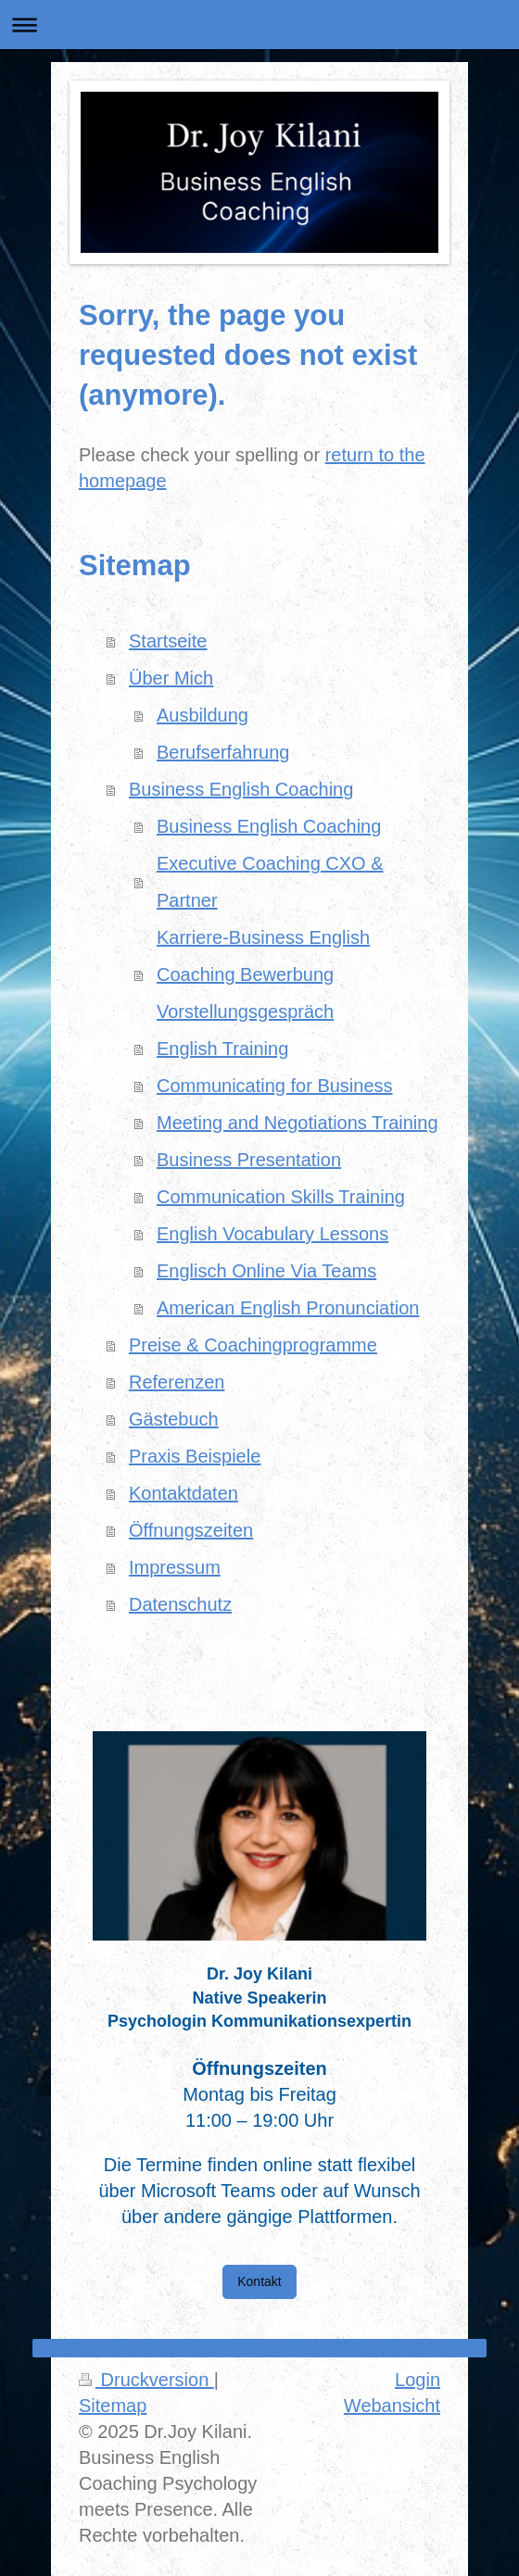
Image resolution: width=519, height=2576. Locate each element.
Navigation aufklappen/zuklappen (259, 24)
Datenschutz (180, 1604)
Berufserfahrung (223, 752)
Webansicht (392, 2405)
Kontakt (259, 2281)
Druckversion (146, 2379)
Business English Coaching (241, 789)
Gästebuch (174, 1419)
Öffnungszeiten (191, 1530)
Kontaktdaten (183, 1493)
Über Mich (171, 678)
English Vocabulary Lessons (272, 1234)
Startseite (168, 641)
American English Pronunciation (288, 1308)
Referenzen (176, 1382)
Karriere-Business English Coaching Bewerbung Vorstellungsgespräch (263, 974)
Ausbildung (202, 715)
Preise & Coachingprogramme (253, 1345)
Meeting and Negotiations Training (297, 1122)
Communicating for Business (275, 1085)
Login (417, 2379)
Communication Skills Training (281, 1197)
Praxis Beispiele (194, 1456)
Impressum (175, 1567)
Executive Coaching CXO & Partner (270, 882)
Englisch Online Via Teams (266, 1271)
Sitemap (112, 2405)
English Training (222, 1048)
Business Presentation (249, 1160)
